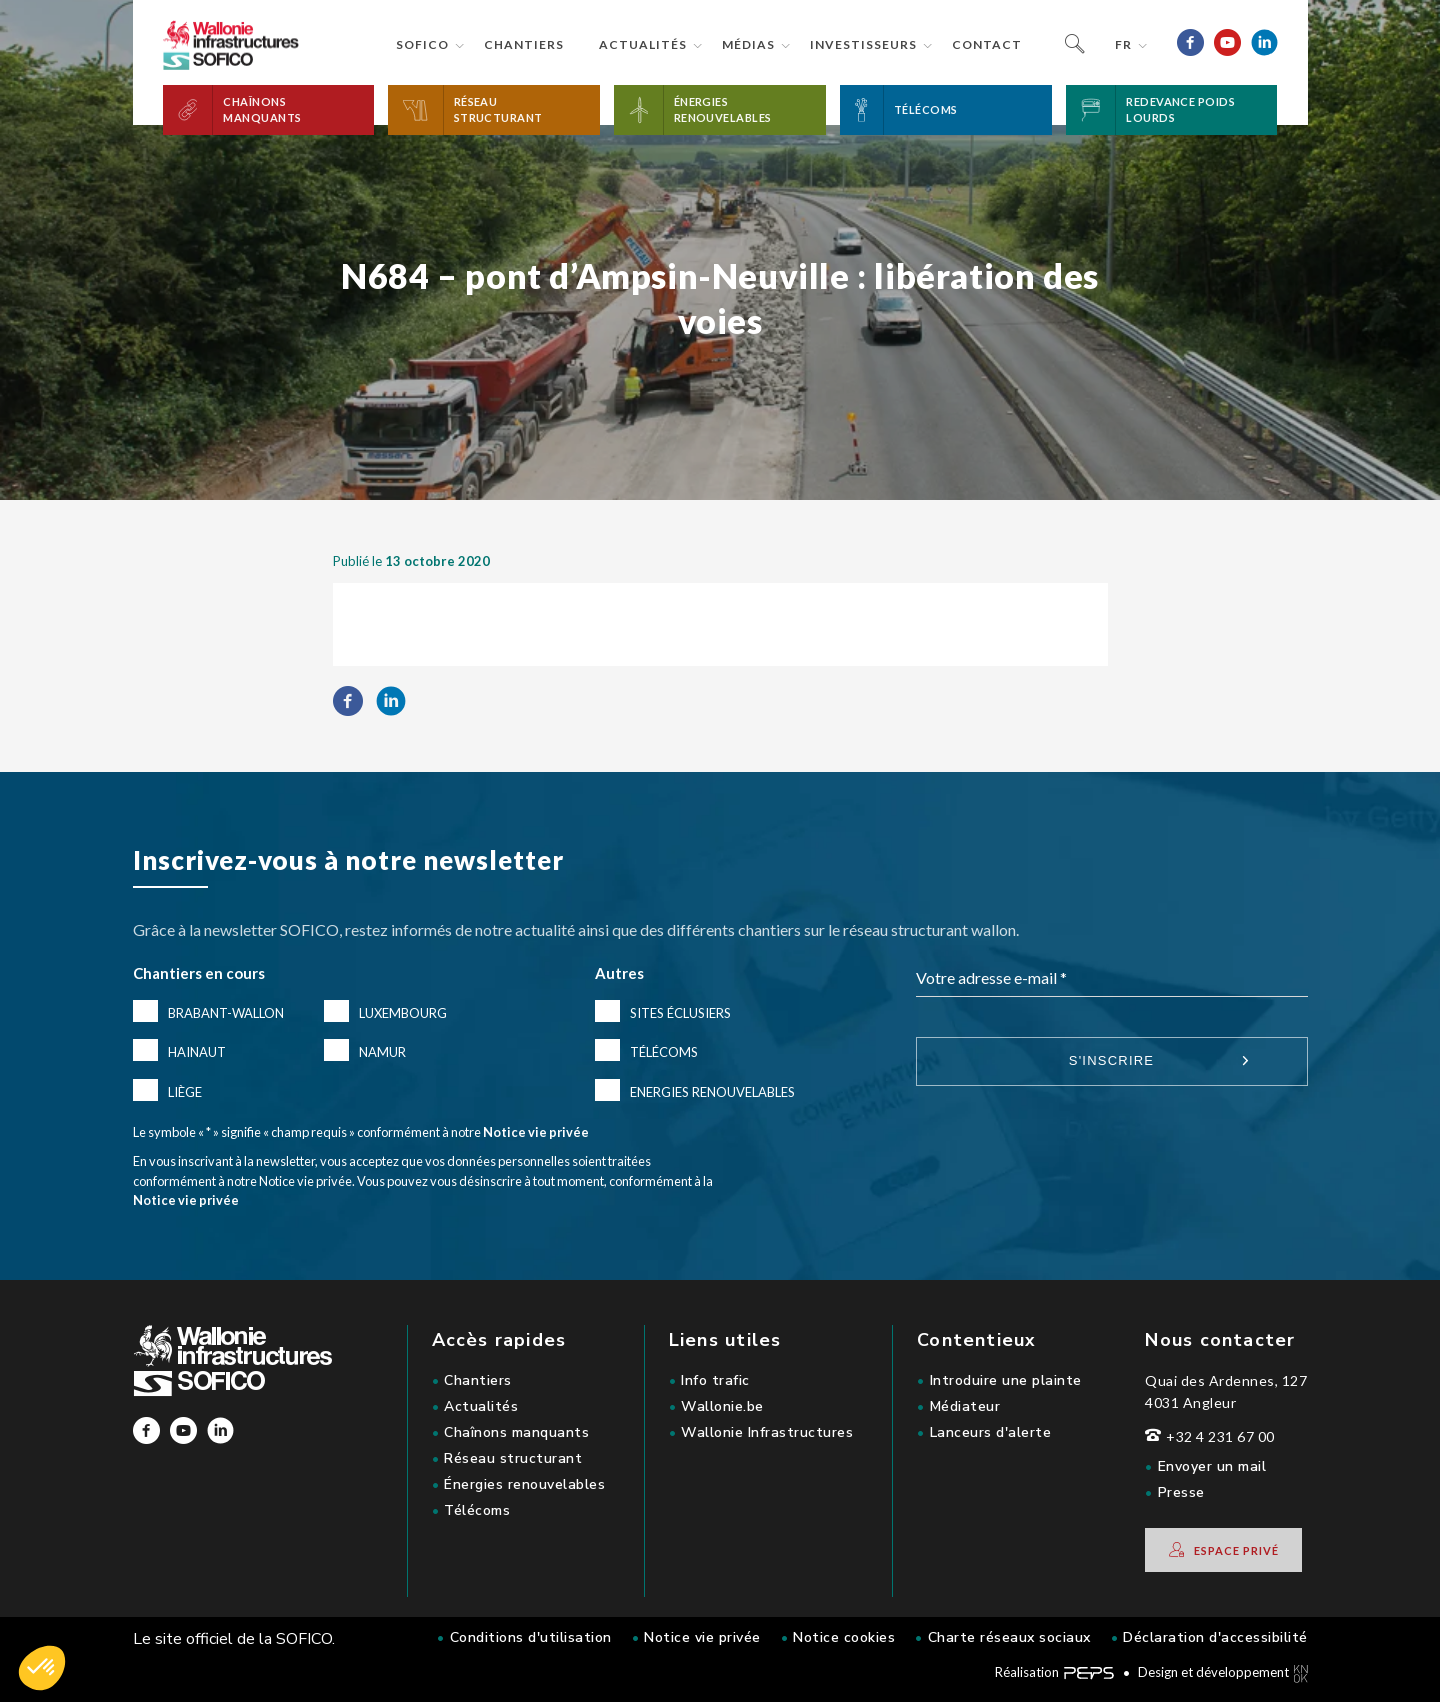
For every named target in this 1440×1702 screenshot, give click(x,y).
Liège (185, 1092)
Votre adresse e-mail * (991, 977)
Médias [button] (748, 44)
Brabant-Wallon (226, 1013)
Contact (987, 44)
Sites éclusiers (680, 1013)
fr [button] (1123, 44)
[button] (269, 110)
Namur (382, 1052)
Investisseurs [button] (863, 44)
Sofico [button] (422, 44)
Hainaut (197, 1052)
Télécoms (664, 1052)
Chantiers (524, 44)
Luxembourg (403, 1013)
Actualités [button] (643, 44)
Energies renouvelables (712, 1092)
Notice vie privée (536, 1132)
